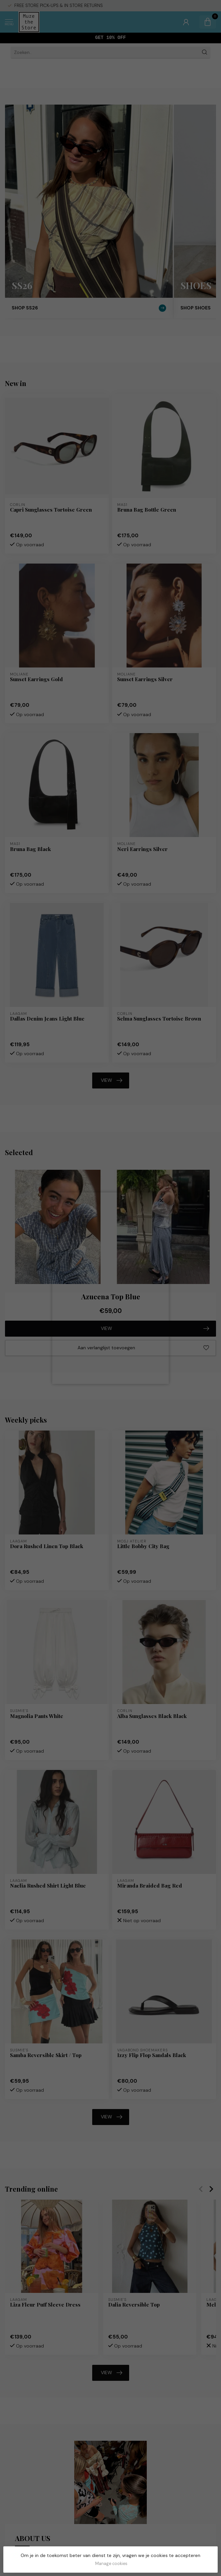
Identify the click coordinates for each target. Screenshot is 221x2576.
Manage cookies (111, 2563)
